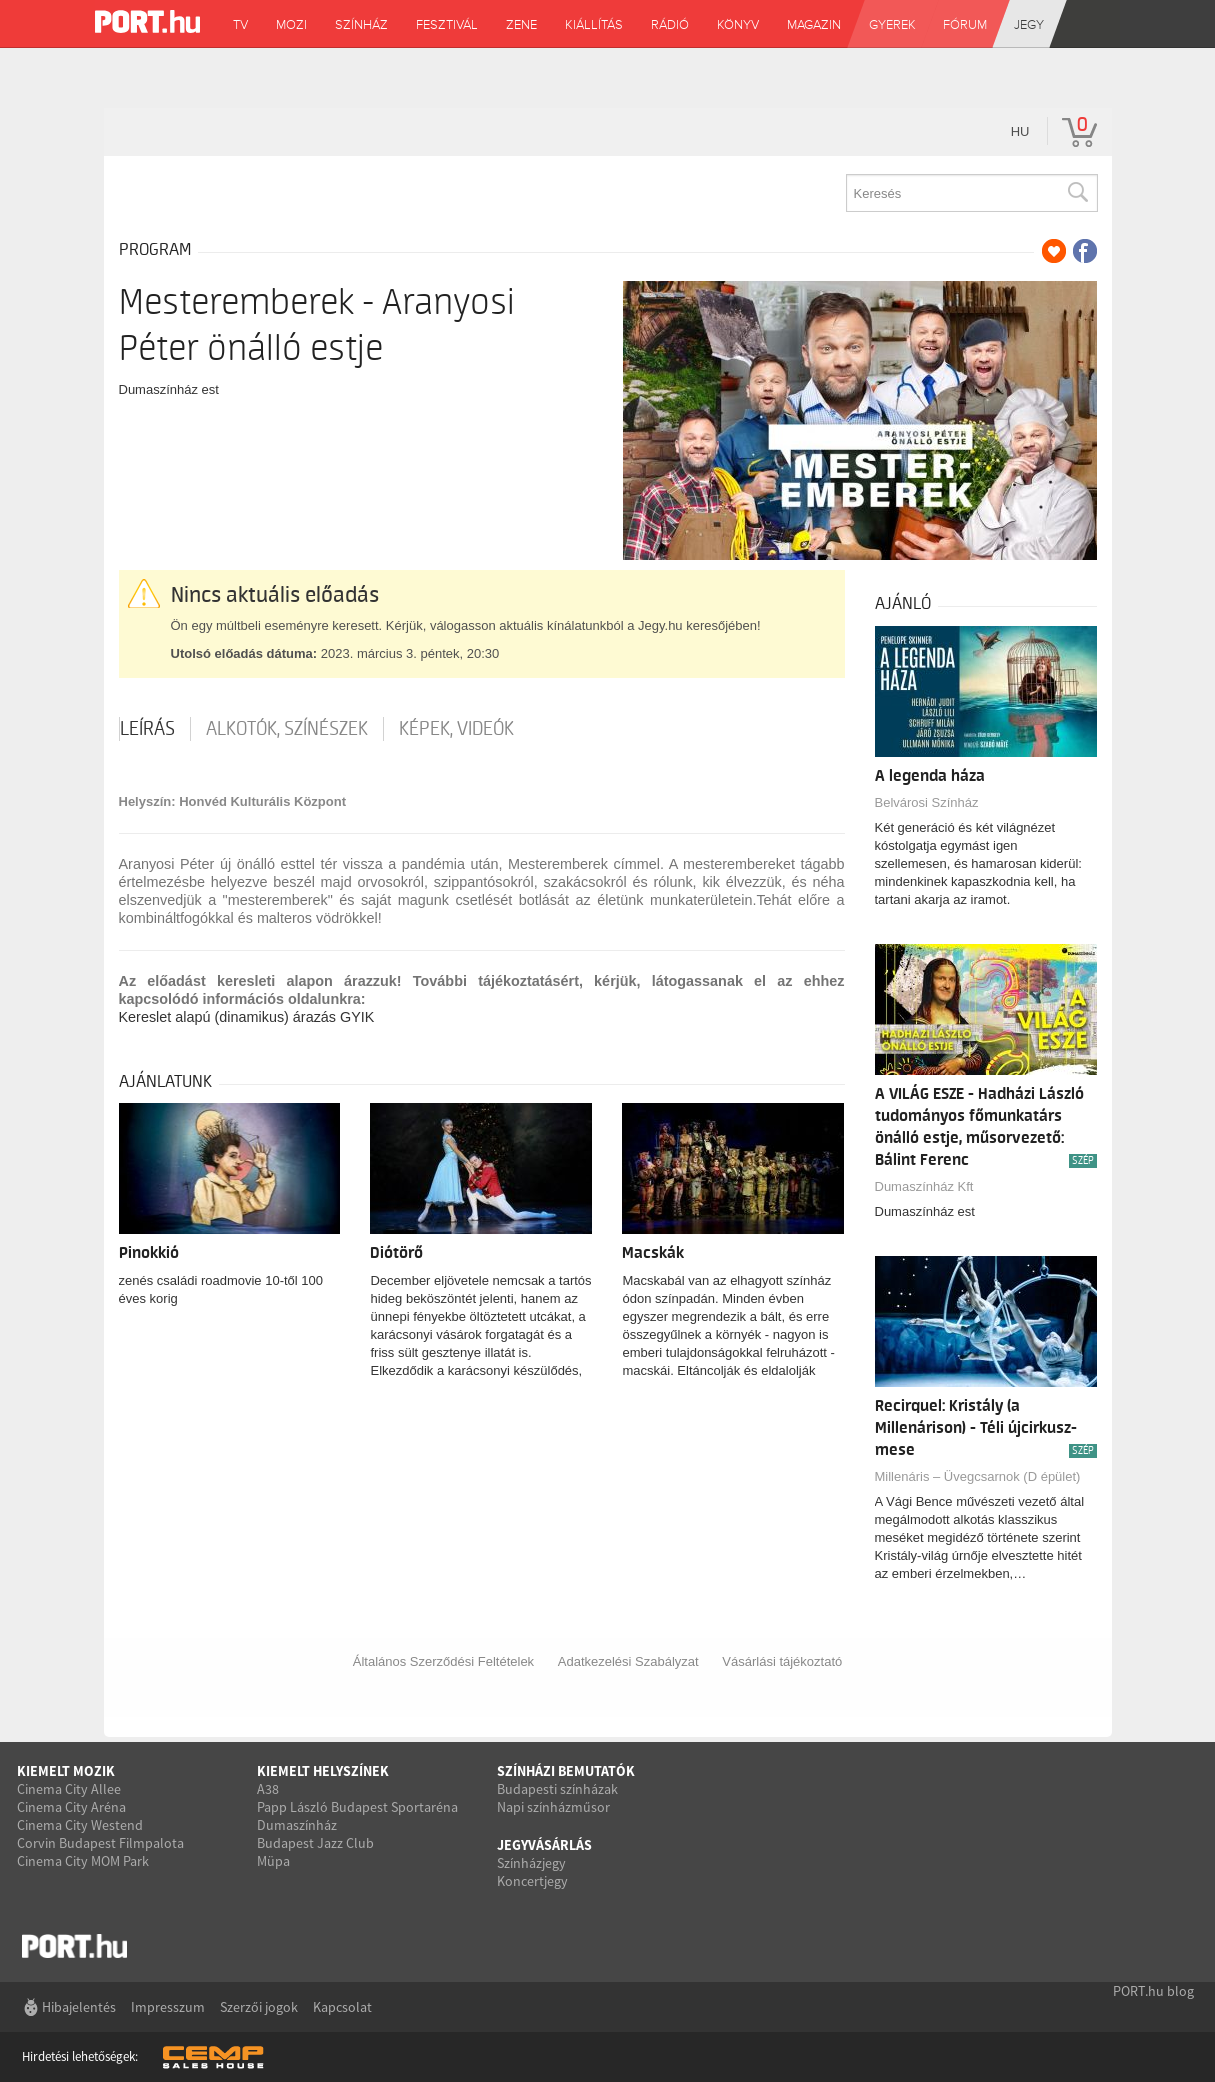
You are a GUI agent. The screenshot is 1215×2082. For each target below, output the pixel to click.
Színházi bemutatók (566, 1771)
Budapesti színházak (557, 1789)
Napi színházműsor (553, 1807)
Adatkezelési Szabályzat (628, 1661)
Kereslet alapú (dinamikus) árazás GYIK (247, 1017)
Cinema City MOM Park (83, 1861)
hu (1020, 131)
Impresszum (168, 2007)
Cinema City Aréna (71, 1807)
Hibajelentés (79, 2007)
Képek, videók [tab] (456, 729)
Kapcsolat (342, 2007)
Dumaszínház (297, 1825)
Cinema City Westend (80, 1825)
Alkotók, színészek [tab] (287, 729)
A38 (268, 1789)
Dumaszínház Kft (924, 1186)
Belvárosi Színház (927, 802)
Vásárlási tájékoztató (782, 1661)
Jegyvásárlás (544, 1845)
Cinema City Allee (69, 1789)
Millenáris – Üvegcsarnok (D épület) (978, 1476)
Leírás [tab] (147, 729)
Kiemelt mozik (66, 1771)
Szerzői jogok (259, 2007)
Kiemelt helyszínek (323, 1771)
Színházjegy (531, 1863)
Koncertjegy (532, 1881)
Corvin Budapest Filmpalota (100, 1843)
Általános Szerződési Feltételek (443, 1661)
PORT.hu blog (1153, 1991)
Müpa (273, 1861)
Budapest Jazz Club (315, 1843)
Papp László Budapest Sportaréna (357, 1807)
